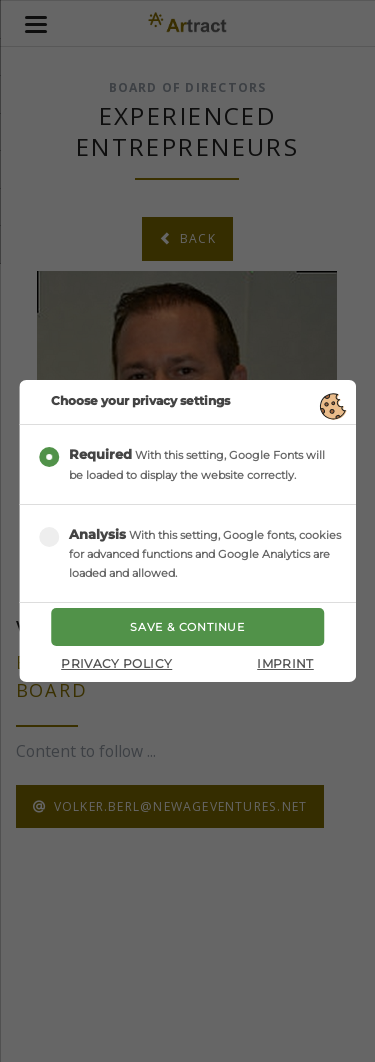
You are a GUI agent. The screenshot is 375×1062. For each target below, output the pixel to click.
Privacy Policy (116, 663)
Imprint (285, 663)
